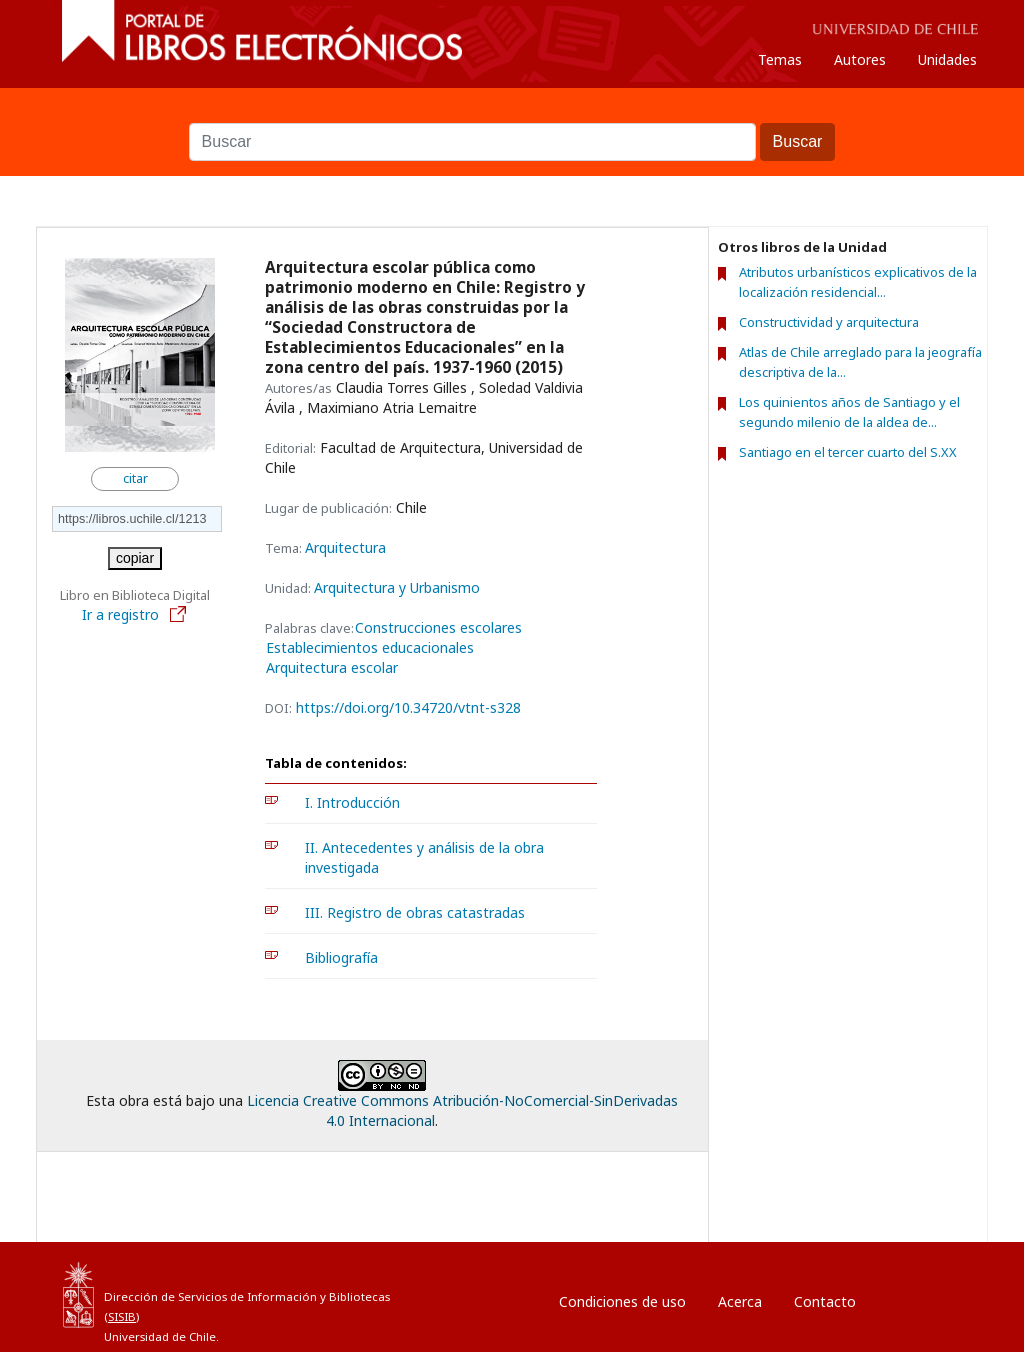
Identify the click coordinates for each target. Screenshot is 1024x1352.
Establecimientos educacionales (370, 648)
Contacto (825, 1301)
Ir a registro (135, 614)
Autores (860, 59)
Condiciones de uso (622, 1301)
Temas (780, 59)
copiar (135, 558)
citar (135, 478)
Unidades (947, 59)
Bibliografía (341, 957)
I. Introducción (352, 802)
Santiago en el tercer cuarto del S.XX (848, 452)
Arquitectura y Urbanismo (397, 587)
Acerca (740, 1301)
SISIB (122, 1316)
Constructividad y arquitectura (829, 322)
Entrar (916, 1296)
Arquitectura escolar (332, 668)
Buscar (512, 113)
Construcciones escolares (438, 628)
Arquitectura (345, 547)
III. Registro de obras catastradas (415, 912)
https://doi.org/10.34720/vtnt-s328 (408, 707)
